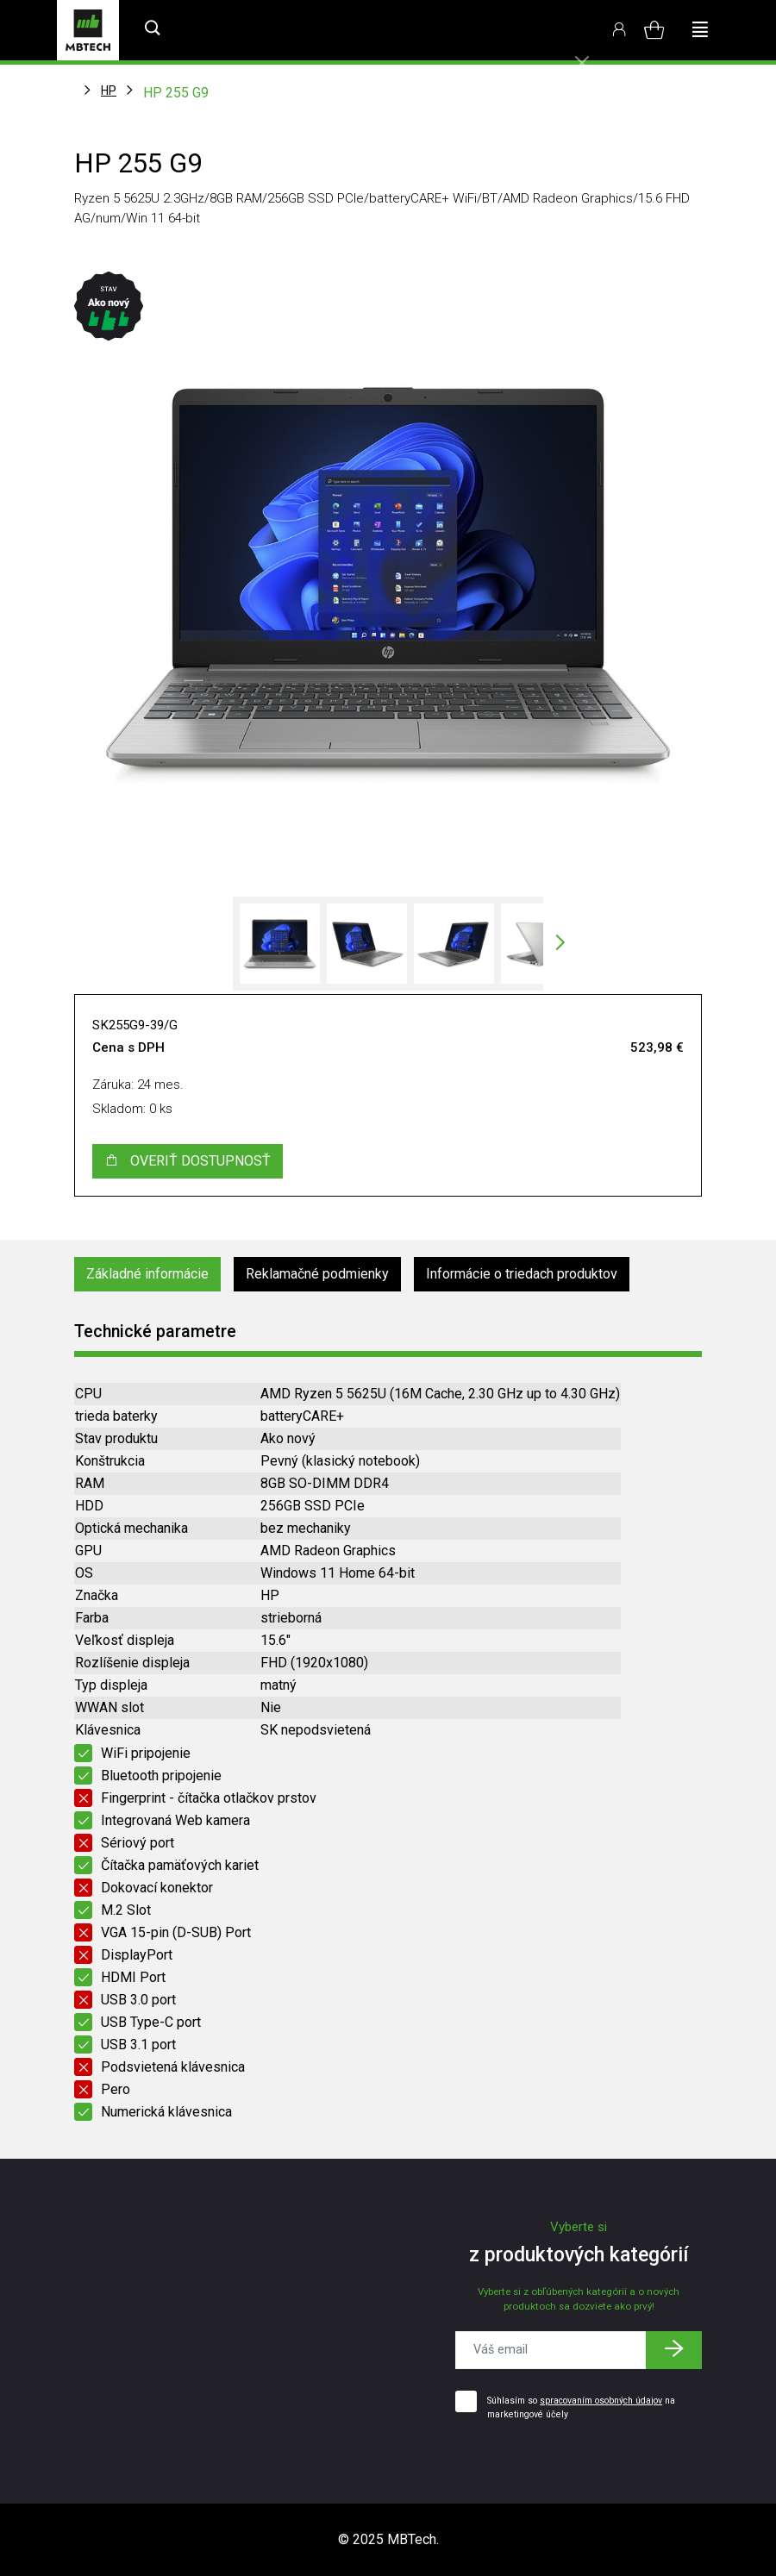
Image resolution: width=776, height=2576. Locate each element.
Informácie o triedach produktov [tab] (521, 1274)
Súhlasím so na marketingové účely (581, 2407)
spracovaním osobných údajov (601, 2400)
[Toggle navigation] (700, 30)
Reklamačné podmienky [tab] (317, 1274)
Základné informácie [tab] (147, 1274)
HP (108, 90)
